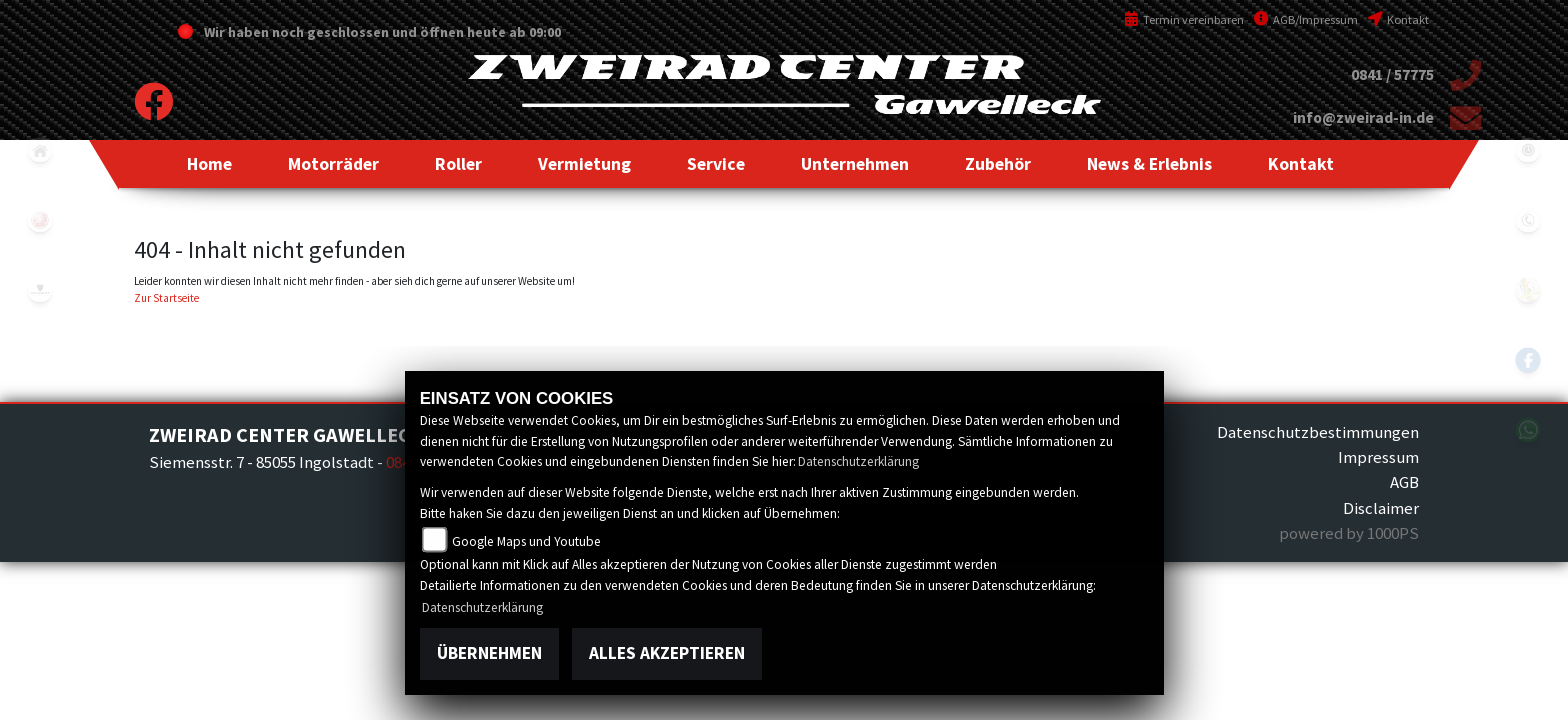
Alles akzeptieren (667, 653)
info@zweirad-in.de (1363, 117)
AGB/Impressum (1306, 19)
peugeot (40, 290)
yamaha (40, 220)
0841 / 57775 (1392, 74)
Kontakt (1398, 19)
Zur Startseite (166, 298)
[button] (333, 164)
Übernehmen (489, 653)
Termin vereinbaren (1184, 19)
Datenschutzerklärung (858, 461)
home (40, 150)
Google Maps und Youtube (526, 541)
